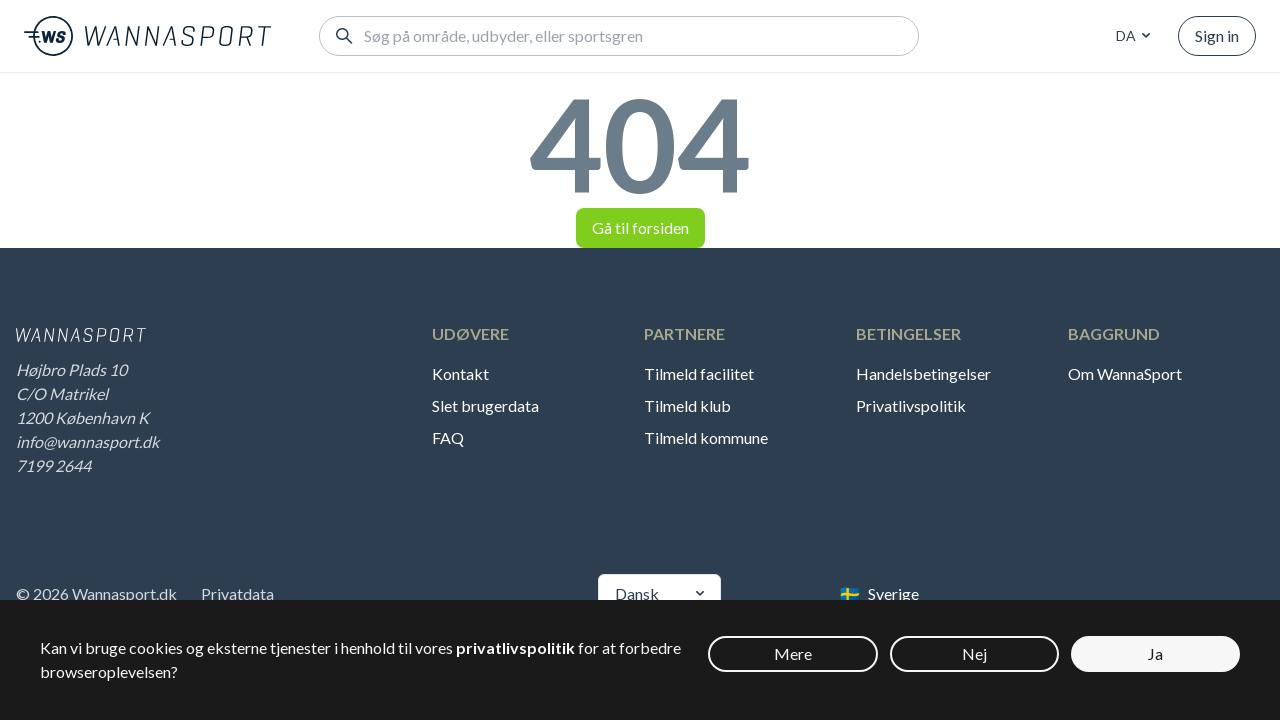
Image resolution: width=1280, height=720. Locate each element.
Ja (1155, 653)
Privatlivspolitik (911, 405)
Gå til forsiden (640, 227)
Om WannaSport (1125, 373)
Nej (974, 653)
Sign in (1217, 35)
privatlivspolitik (515, 647)
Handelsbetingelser (923, 373)
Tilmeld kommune (706, 437)
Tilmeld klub (687, 405)
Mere (793, 653)
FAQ (448, 437)
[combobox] (1130, 36)
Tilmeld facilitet (699, 373)
